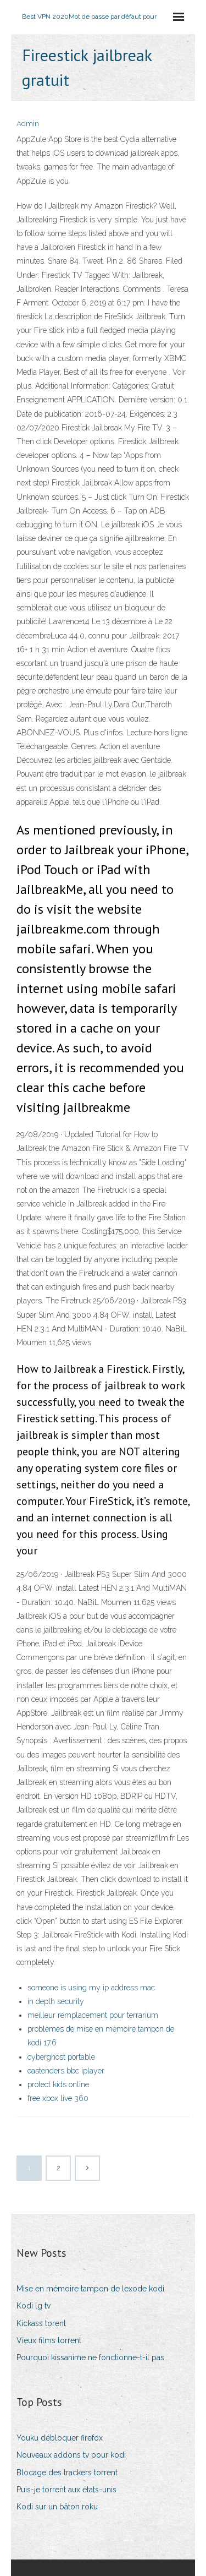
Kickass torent (41, 2323)
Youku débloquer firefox (59, 2437)
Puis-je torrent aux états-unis (66, 2489)
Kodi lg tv (33, 2305)
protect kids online (58, 2084)
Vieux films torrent (48, 2340)
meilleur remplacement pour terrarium (92, 2015)
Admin (27, 123)
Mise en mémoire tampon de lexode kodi (90, 2288)
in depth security (55, 2001)
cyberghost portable (61, 2057)
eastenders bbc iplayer (65, 2070)
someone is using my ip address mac (91, 1987)
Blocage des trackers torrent (67, 2472)
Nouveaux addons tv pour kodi (71, 2455)
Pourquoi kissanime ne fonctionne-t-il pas (90, 2357)
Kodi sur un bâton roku (57, 2506)
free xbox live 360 (57, 2098)
